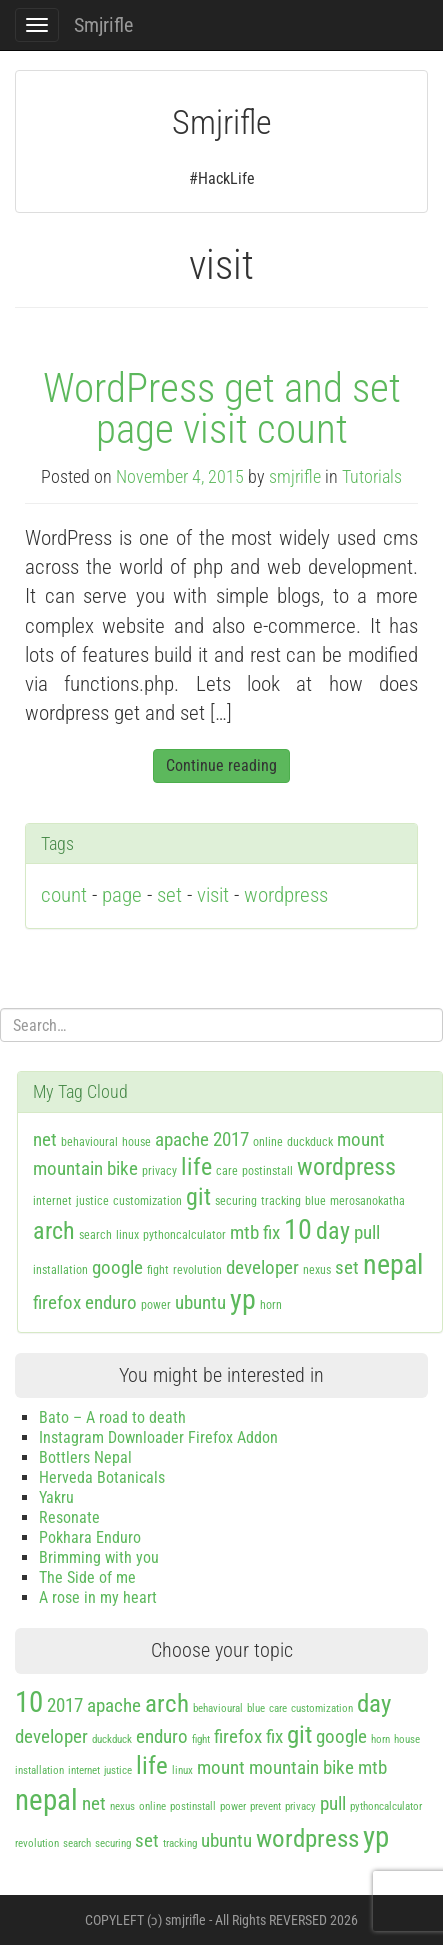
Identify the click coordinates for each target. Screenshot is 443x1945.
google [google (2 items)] (117, 1267)
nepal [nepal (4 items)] (393, 1264)
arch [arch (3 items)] (54, 1231)
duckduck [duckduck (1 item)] (310, 1142)
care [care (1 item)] (227, 1171)
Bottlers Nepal (85, 1457)
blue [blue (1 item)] (315, 1201)
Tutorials (372, 477)
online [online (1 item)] (268, 1142)
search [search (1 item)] (95, 1235)
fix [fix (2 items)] (271, 1232)
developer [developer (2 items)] (262, 1267)
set (169, 895)
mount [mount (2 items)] (361, 1139)
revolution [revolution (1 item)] (197, 1270)
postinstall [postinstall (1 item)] (267, 1171)
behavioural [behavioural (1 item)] (89, 1142)
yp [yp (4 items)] (243, 1299)
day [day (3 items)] (333, 1231)
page (122, 895)
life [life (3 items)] (196, 1167)
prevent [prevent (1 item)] (265, 1806)
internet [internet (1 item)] (52, 1201)
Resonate (69, 1517)
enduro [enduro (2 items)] (111, 1302)
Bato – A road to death (112, 1417)
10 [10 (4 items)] (298, 1229)
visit (213, 895)
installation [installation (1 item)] (60, 1270)
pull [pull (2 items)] (367, 1232)
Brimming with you (99, 1557)
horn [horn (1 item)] (271, 1305)
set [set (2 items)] (347, 1267)
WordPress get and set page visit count (222, 408)
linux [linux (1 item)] (127, 1235)
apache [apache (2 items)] (182, 1139)
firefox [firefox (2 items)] (57, 1302)
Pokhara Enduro (90, 1537)
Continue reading (221, 765)
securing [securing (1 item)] (236, 1201)
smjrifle (295, 477)
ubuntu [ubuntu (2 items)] (200, 1302)
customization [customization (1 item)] (147, 1201)
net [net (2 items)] (45, 1139)
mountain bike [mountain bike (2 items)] (85, 1168)
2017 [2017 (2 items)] (231, 1139)
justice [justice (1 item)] (92, 1201)
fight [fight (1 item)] (158, 1270)
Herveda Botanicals (102, 1477)
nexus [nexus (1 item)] (317, 1270)
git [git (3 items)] (198, 1197)
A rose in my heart (98, 1597)
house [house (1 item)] (136, 1142)
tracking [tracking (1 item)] (281, 1201)
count (64, 895)
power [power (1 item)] (156, 1305)
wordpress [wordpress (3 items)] (346, 1167)
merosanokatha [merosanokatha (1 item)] (367, 1201)
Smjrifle (103, 25)
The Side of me (87, 1577)
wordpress (286, 895)
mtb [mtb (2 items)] (244, 1232)
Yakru (56, 1497)
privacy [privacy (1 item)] (159, 1171)
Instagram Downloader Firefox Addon (158, 1437)
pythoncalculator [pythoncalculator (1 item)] (184, 1235)
